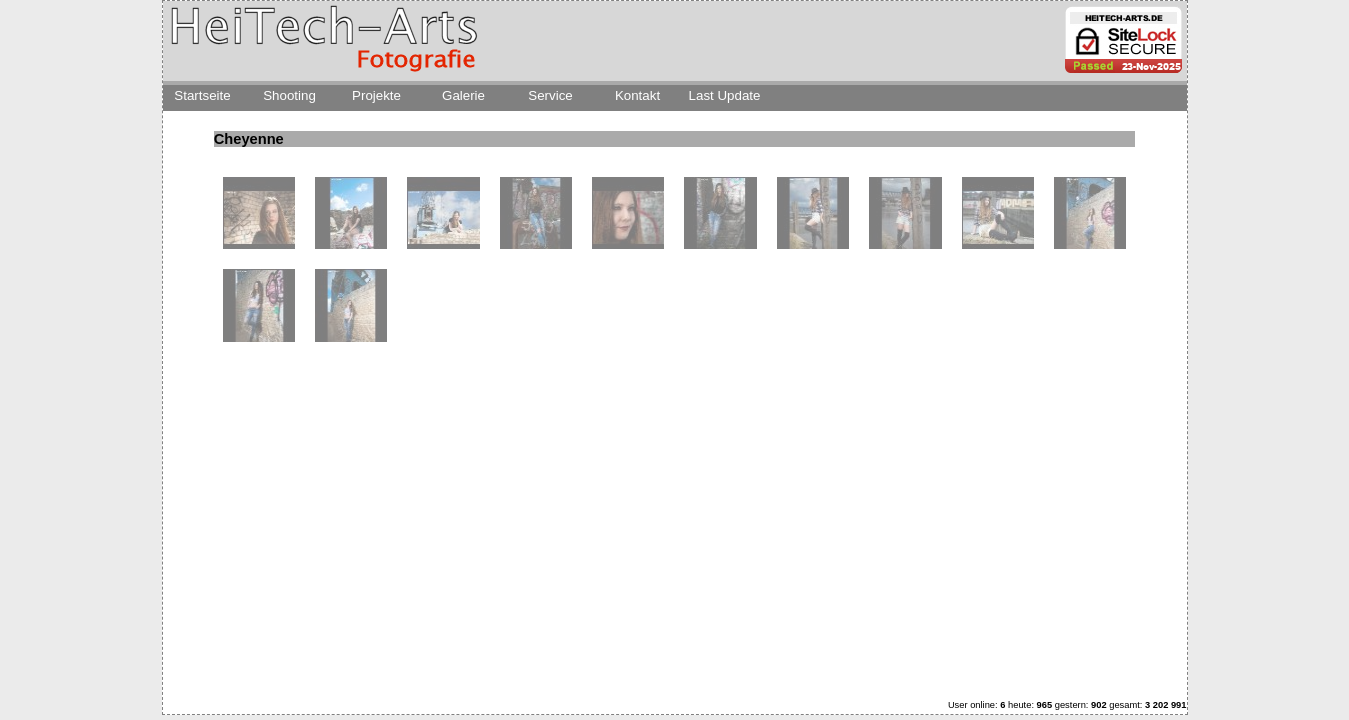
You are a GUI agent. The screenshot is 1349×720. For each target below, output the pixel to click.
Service (550, 95)
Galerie (463, 95)
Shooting (289, 95)
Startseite (202, 95)
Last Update (725, 95)
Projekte (376, 95)
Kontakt (637, 95)
